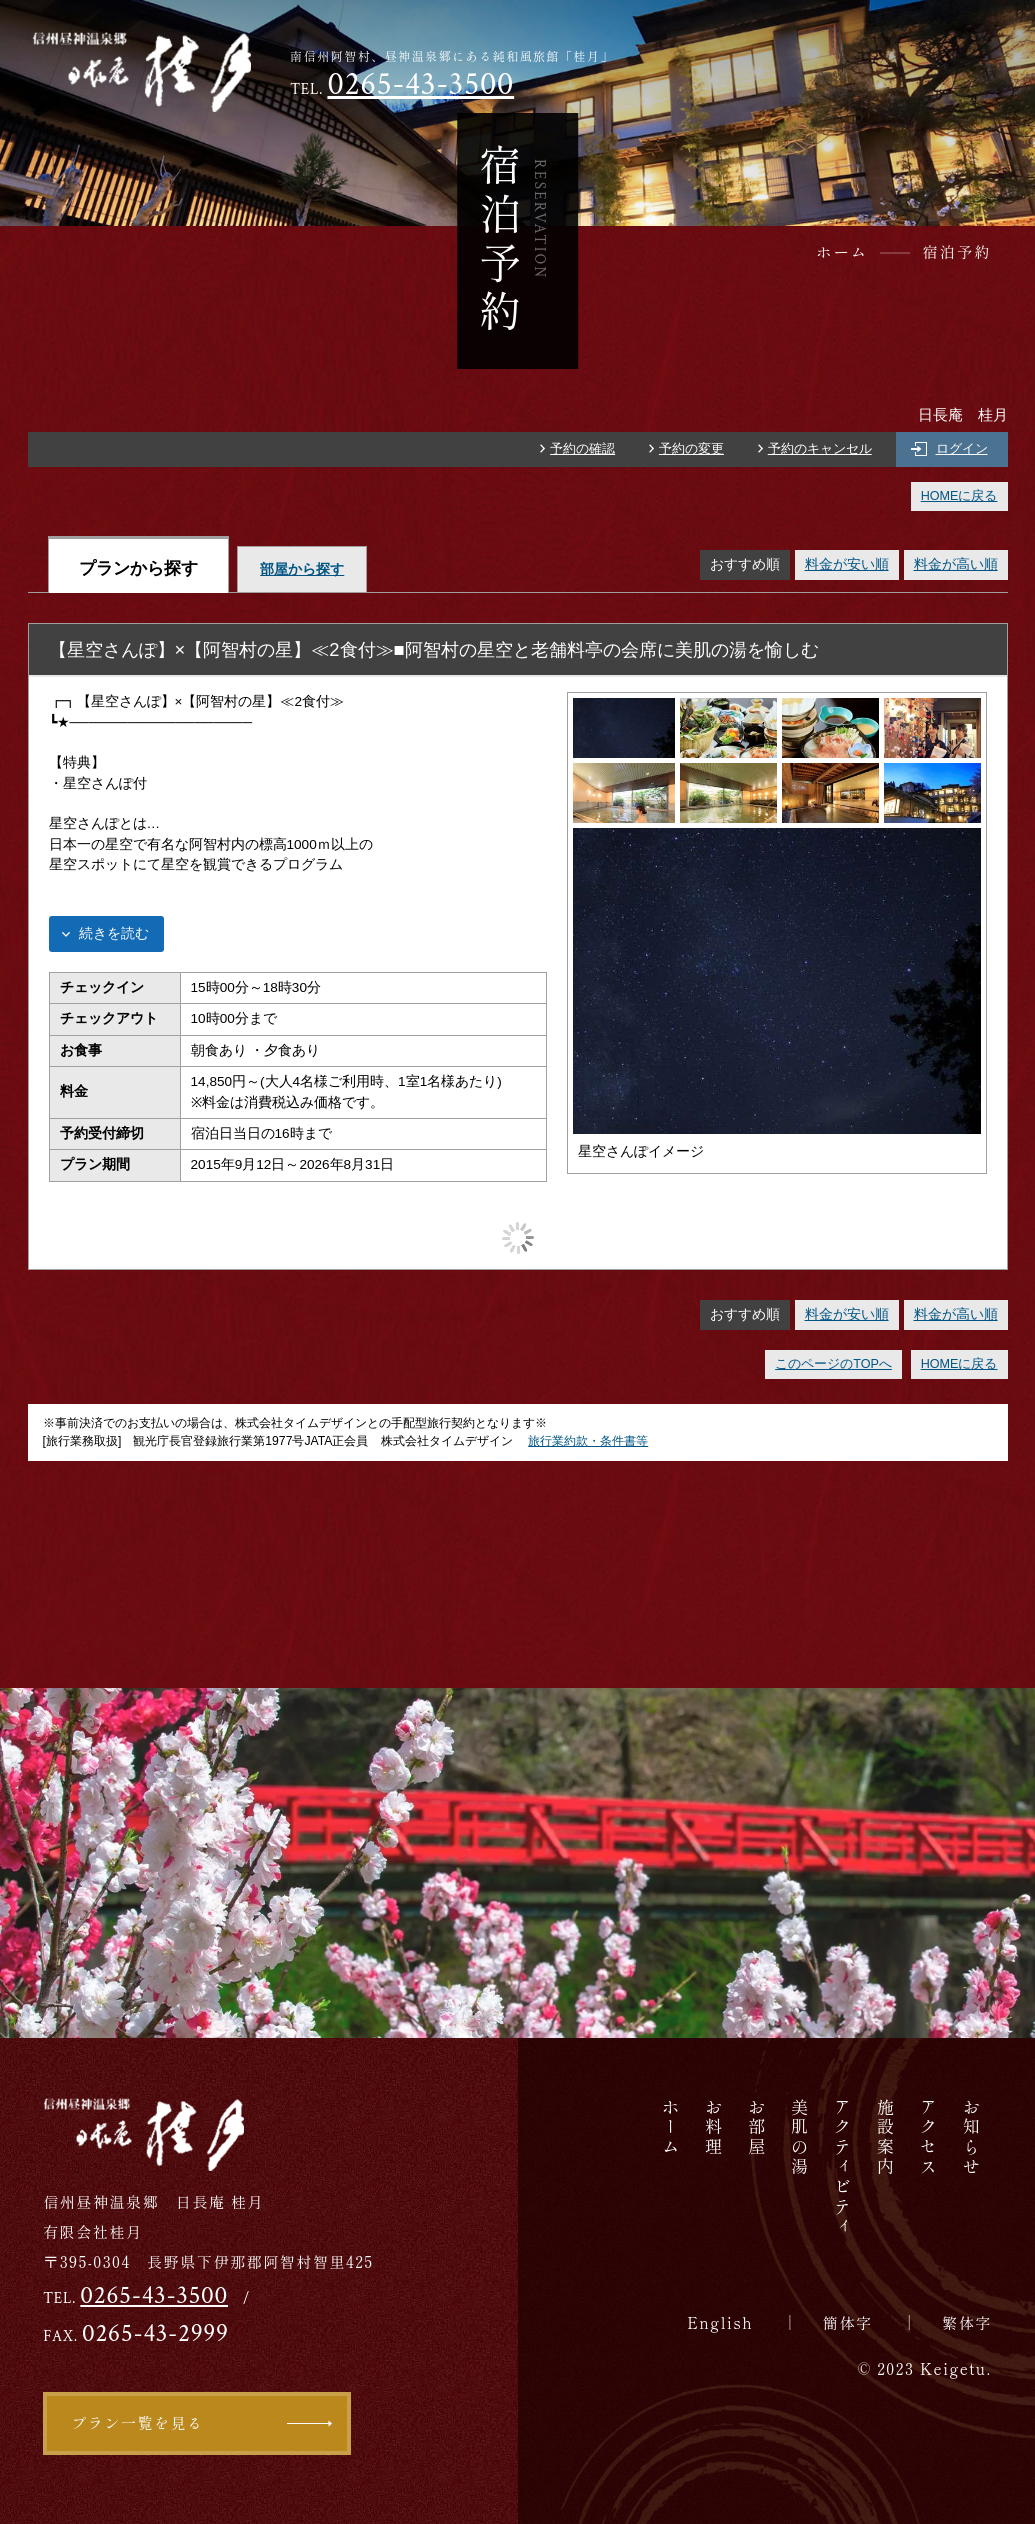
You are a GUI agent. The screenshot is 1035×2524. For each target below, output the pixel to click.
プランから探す (138, 568)
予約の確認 (582, 449)
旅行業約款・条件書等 (588, 1441)
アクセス (928, 2137)
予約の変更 (691, 449)
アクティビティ (842, 2167)
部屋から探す (302, 569)
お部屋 (756, 2127)
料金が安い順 (847, 564)
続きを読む (114, 933)
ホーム (670, 2127)
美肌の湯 (799, 2137)
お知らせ (971, 2137)
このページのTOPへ (833, 1364)
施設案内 (885, 2137)
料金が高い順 (956, 564)
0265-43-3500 (420, 84)
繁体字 (967, 2322)
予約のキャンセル (820, 449)
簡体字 (848, 2322)
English (720, 2322)
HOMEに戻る (959, 496)
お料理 (713, 2127)
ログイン (962, 449)
